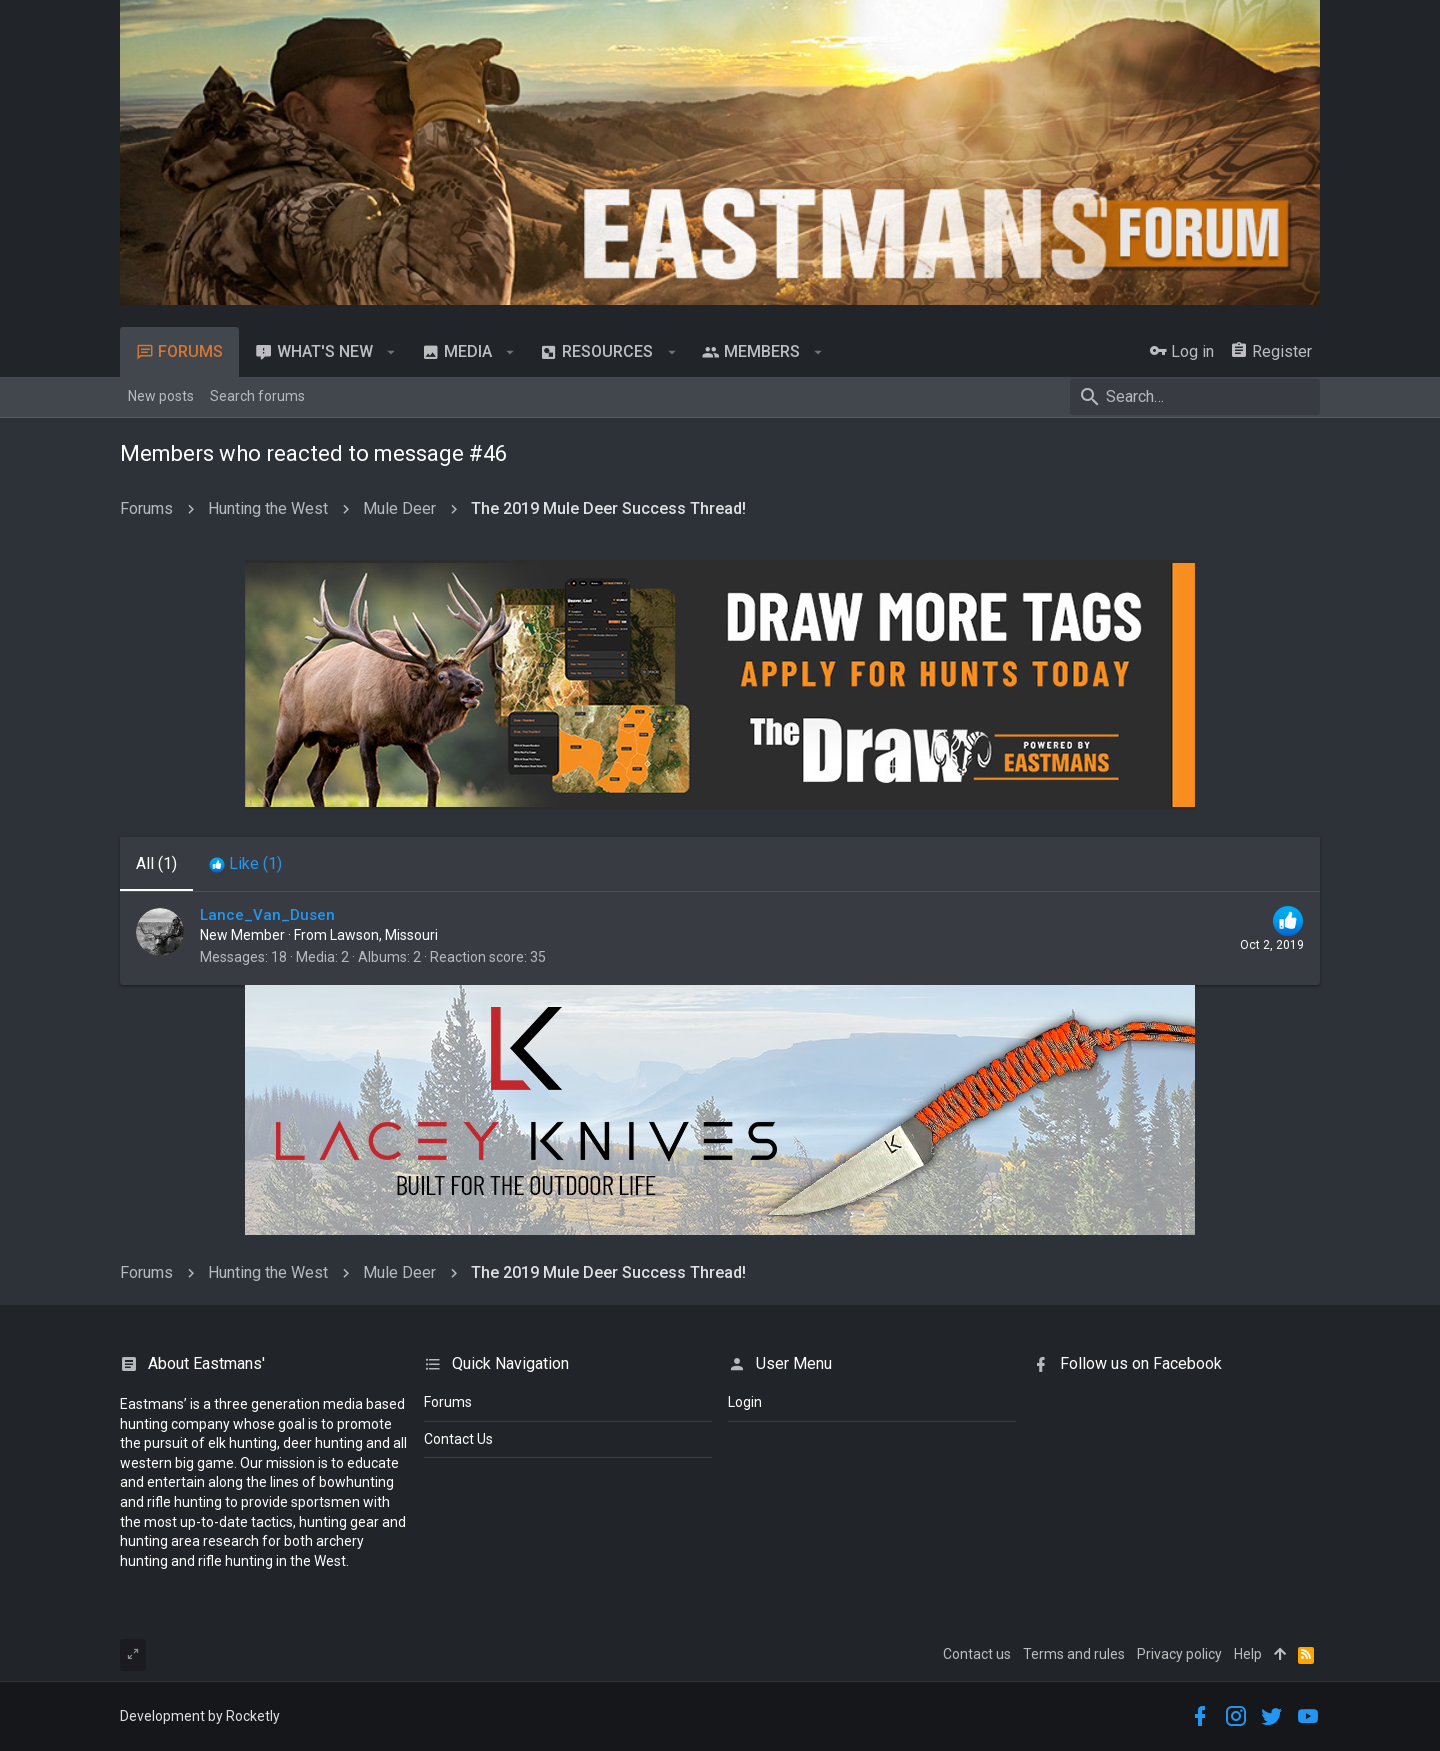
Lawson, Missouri (384, 935)
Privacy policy (1179, 1654)
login (745, 1402)
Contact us (977, 1654)
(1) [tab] (156, 863)
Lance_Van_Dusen (267, 915)
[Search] (1195, 397)
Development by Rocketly (200, 1716)
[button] (391, 352)
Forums (448, 1402)
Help (1248, 1654)
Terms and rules (1074, 1654)
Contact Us (458, 1439)
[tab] (245, 864)
